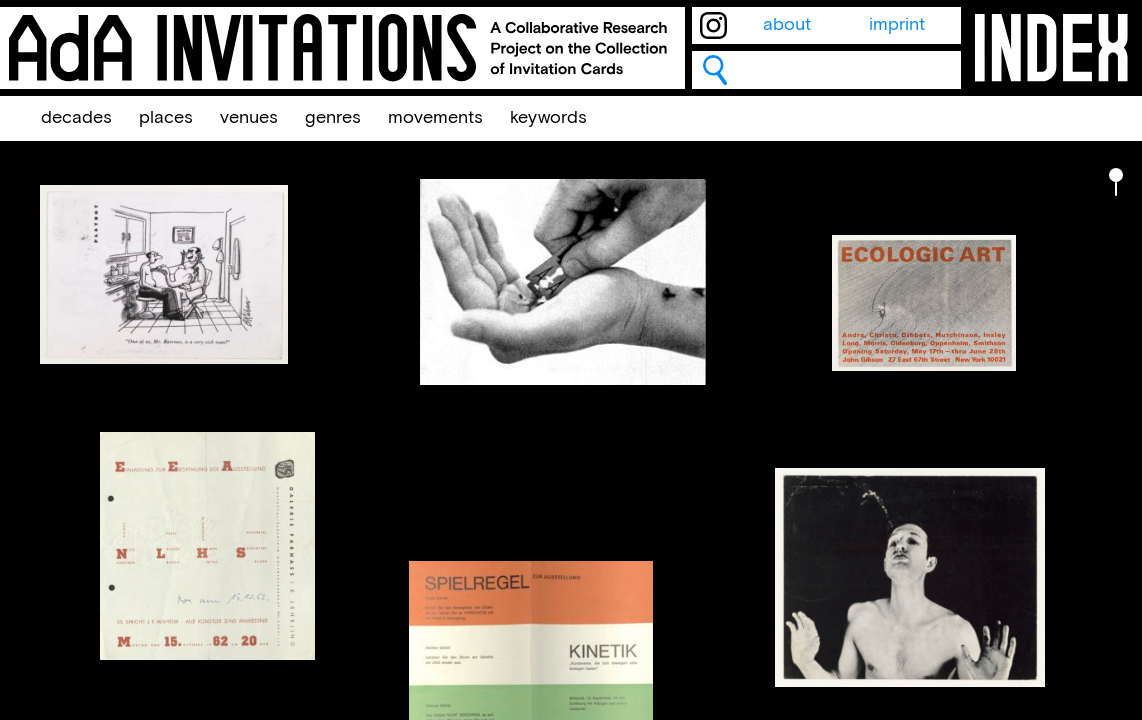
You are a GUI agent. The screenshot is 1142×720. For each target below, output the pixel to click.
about (787, 25)
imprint (897, 25)
